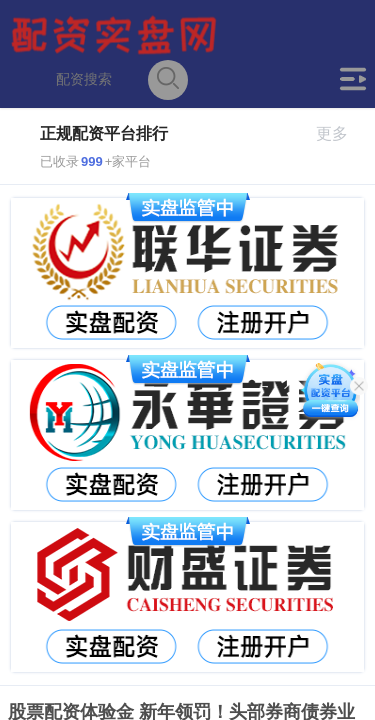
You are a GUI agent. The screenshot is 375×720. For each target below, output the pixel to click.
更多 (340, 133)
